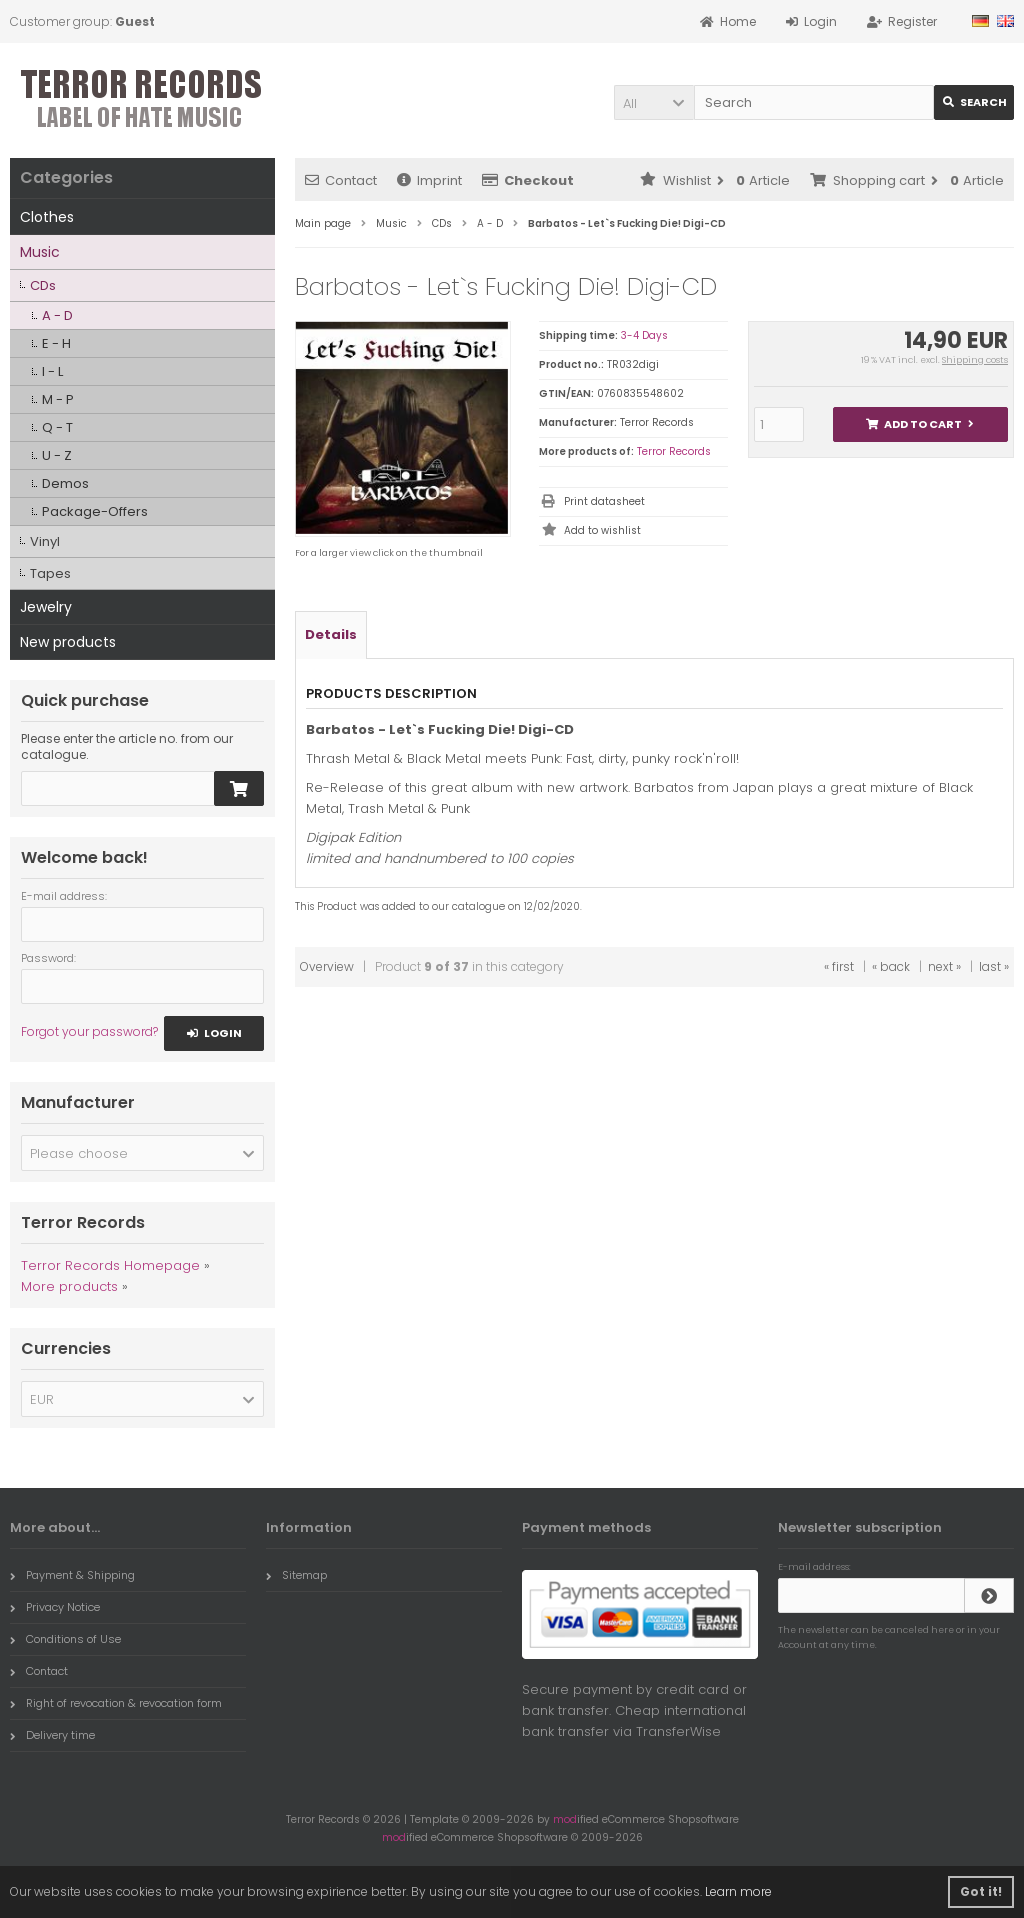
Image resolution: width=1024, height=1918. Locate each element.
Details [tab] (331, 634)
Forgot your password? (89, 1031)
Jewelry (46, 607)
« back (891, 966)
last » (994, 966)
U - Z (57, 455)
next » (944, 966)
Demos (65, 483)
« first (839, 966)
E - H (56, 343)
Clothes (47, 217)
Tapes (50, 573)
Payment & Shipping (72, 1575)
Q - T (57, 427)
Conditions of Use (65, 1639)
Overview (327, 966)
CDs (43, 285)
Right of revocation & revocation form (116, 1703)
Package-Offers (95, 511)
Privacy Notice (55, 1607)
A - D (57, 315)
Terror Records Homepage (110, 1265)
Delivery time (52, 1735)
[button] (654, 102)
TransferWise (678, 1731)
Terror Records (674, 451)
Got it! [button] (981, 1891)
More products (69, 1286)
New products (68, 642)
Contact (341, 180)
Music (40, 252)
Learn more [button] (738, 1891)
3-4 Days (644, 335)
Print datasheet (604, 501)
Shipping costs (975, 360)
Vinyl (45, 541)
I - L (52, 371)
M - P (58, 399)
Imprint (429, 180)
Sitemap (296, 1575)
